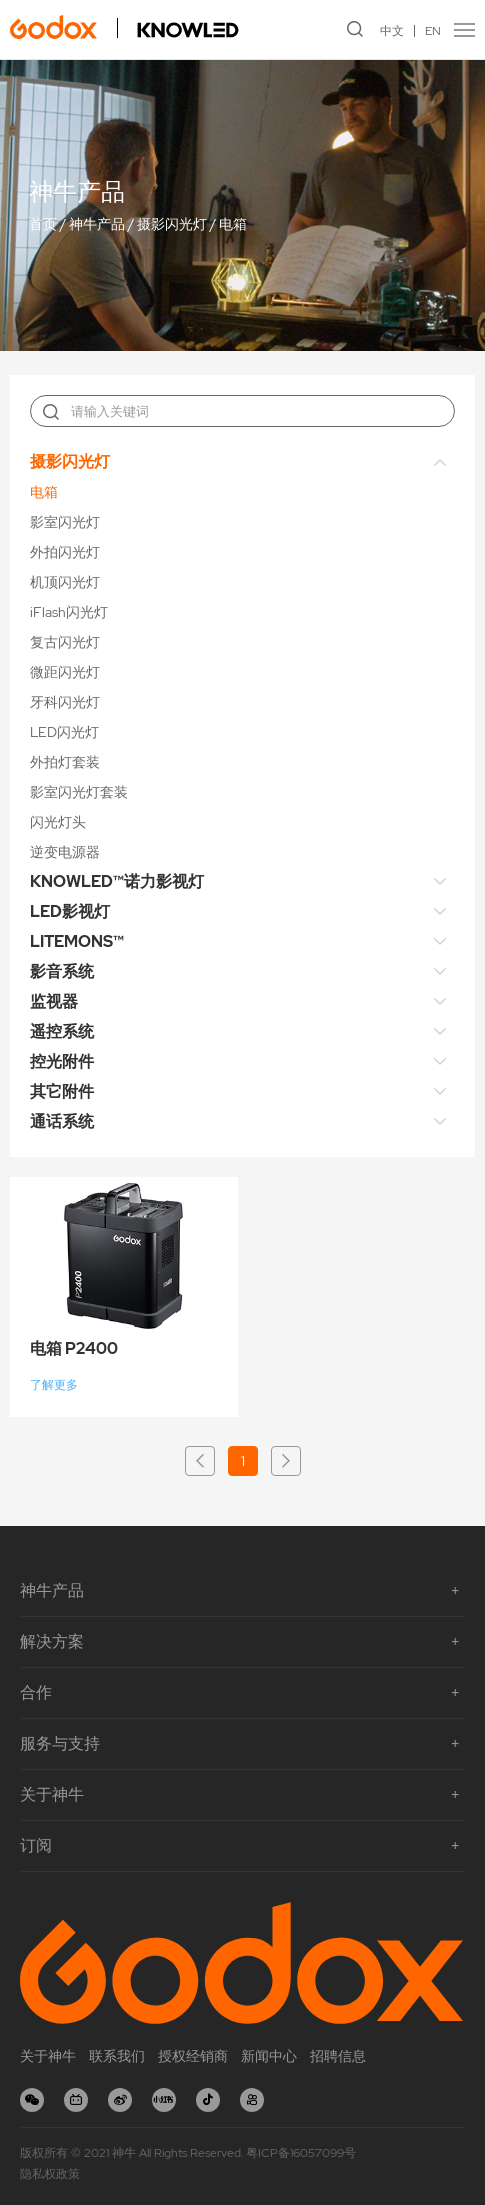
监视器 (54, 1001)
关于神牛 (48, 2056)
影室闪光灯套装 (79, 792)
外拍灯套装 (65, 762)
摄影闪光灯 (172, 225)
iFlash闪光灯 (69, 612)
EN (433, 31)
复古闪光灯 (65, 642)
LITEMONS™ (77, 941)
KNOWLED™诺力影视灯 (117, 881)
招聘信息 (338, 2056)
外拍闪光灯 (65, 552)
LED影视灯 (70, 911)
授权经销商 (193, 2056)
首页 (43, 225)
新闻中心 (269, 2056)
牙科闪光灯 (65, 702)
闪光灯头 (58, 822)
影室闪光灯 (65, 522)
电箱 (233, 225)
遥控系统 (62, 1031)
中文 (392, 31)
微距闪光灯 (65, 672)
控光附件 (62, 1061)
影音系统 (62, 971)
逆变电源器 (65, 852)
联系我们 (117, 2056)
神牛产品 (97, 225)
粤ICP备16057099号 (301, 2153)
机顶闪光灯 (65, 582)
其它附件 (62, 1091)
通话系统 (62, 1121)
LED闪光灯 (64, 732)
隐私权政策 (50, 2174)
